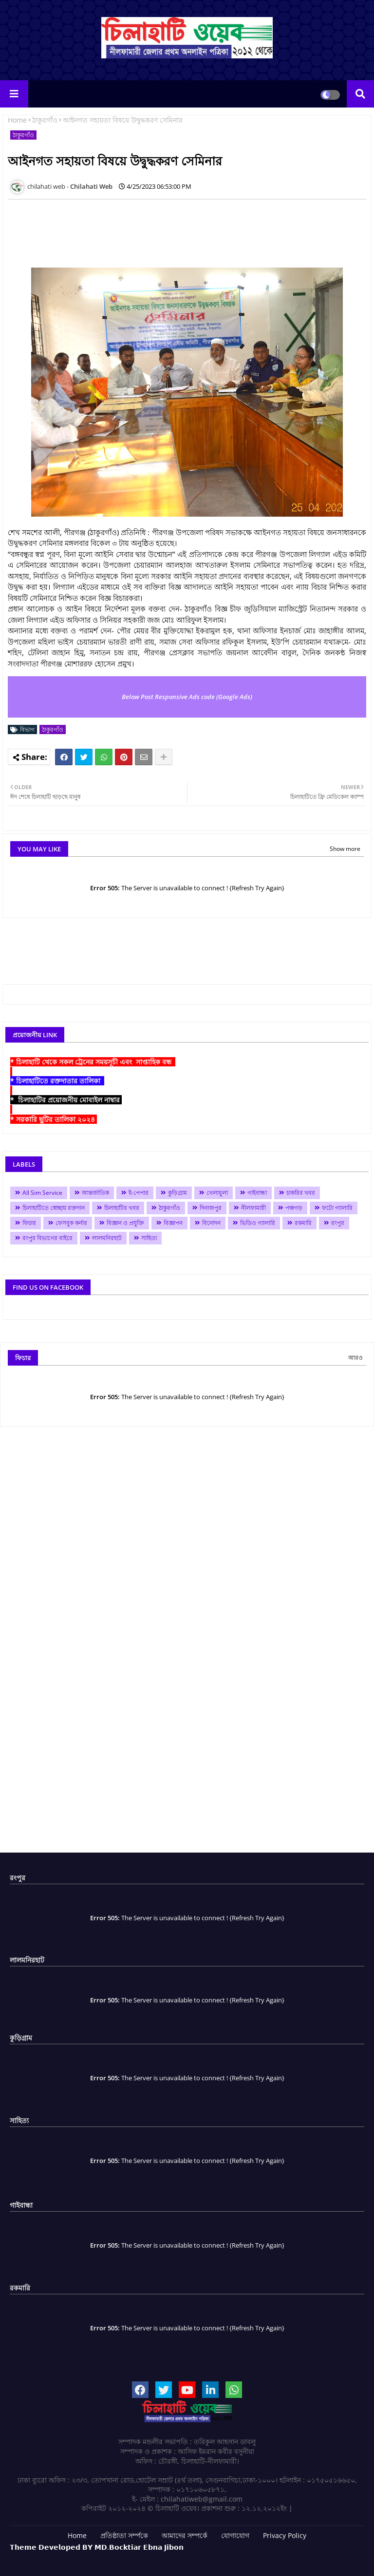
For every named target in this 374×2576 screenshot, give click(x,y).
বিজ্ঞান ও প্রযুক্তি (125, 1223)
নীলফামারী (253, 1208)
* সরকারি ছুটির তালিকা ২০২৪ (53, 1119)
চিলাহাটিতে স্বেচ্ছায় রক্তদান (53, 1208)
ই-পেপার (139, 1193)
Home (17, 120)
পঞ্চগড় (293, 1208)
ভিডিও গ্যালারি (257, 1223)
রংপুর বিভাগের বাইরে (47, 1238)
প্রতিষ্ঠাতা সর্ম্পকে (124, 2535)
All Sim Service (42, 1193)
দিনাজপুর (211, 1208)
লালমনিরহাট (107, 1238)
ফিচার (29, 1223)
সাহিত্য (149, 1238)
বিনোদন (211, 1223)
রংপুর (337, 1223)
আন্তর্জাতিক (95, 1193)
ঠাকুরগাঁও (44, 120)
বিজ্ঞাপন (173, 1223)
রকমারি (303, 1223)
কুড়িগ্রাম (177, 1193)
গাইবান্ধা (257, 1193)
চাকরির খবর (300, 1193)
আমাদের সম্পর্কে (184, 2535)
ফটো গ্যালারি (337, 1208)
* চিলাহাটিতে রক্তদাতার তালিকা (57, 1080)
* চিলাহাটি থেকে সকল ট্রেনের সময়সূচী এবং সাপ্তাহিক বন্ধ (92, 1061)
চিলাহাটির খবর (121, 1208)
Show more (345, 849)
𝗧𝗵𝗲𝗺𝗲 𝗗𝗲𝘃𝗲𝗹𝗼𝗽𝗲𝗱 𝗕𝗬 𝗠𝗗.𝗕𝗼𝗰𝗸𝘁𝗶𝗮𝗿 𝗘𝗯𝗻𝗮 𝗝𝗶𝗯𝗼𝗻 (97, 2547)
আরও (355, 1357)
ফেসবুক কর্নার (71, 1223)
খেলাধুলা (217, 1193)
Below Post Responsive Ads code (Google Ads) (187, 696)
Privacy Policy (284, 2535)
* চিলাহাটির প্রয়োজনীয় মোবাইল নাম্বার (66, 1099)
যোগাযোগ (235, 2535)
